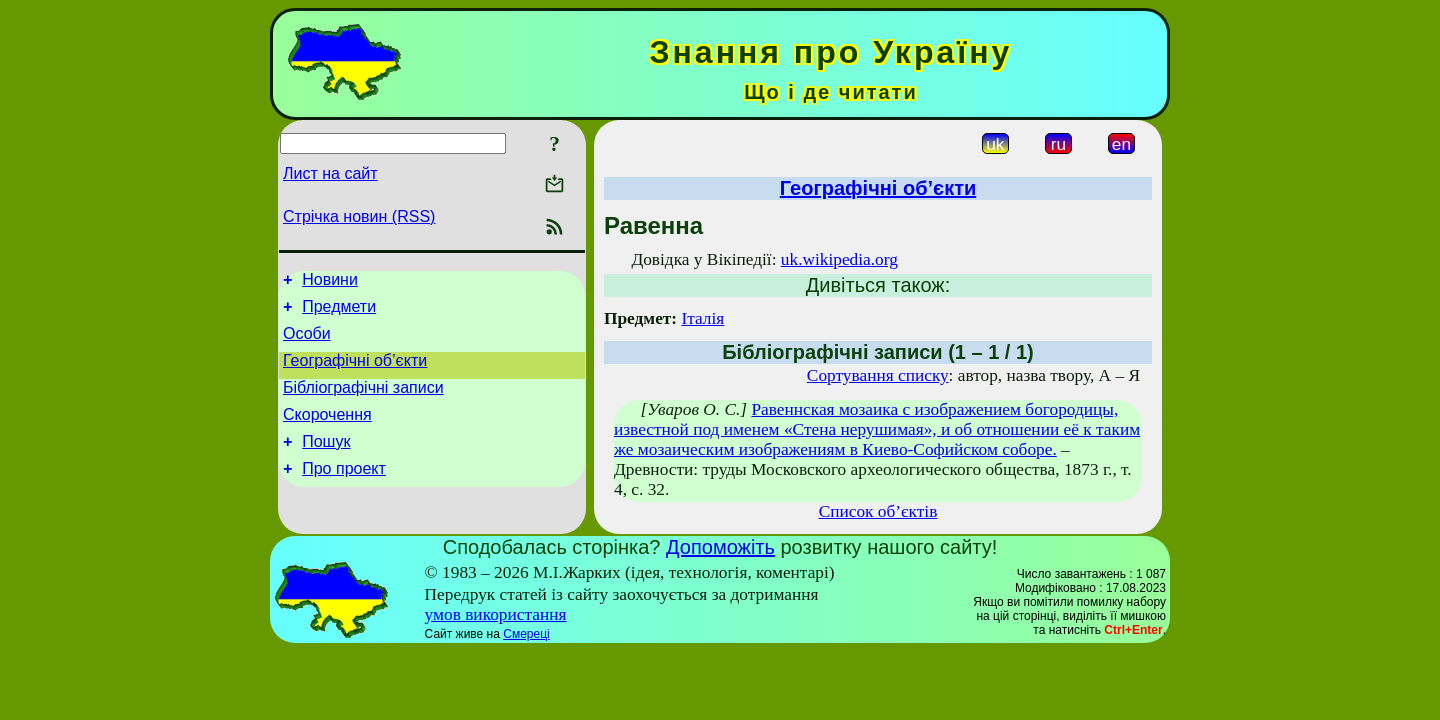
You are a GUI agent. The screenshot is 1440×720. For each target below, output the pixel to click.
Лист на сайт (330, 173)
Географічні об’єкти (355, 372)
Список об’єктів (878, 511)
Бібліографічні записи (363, 402)
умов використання (496, 614)
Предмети (339, 312)
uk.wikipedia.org (839, 259)
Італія (702, 318)
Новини (330, 282)
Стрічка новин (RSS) (359, 216)
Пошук (326, 462)
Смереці (526, 634)
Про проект (344, 492)
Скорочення (327, 432)
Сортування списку (878, 375)
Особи (307, 342)
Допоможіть (720, 547)
